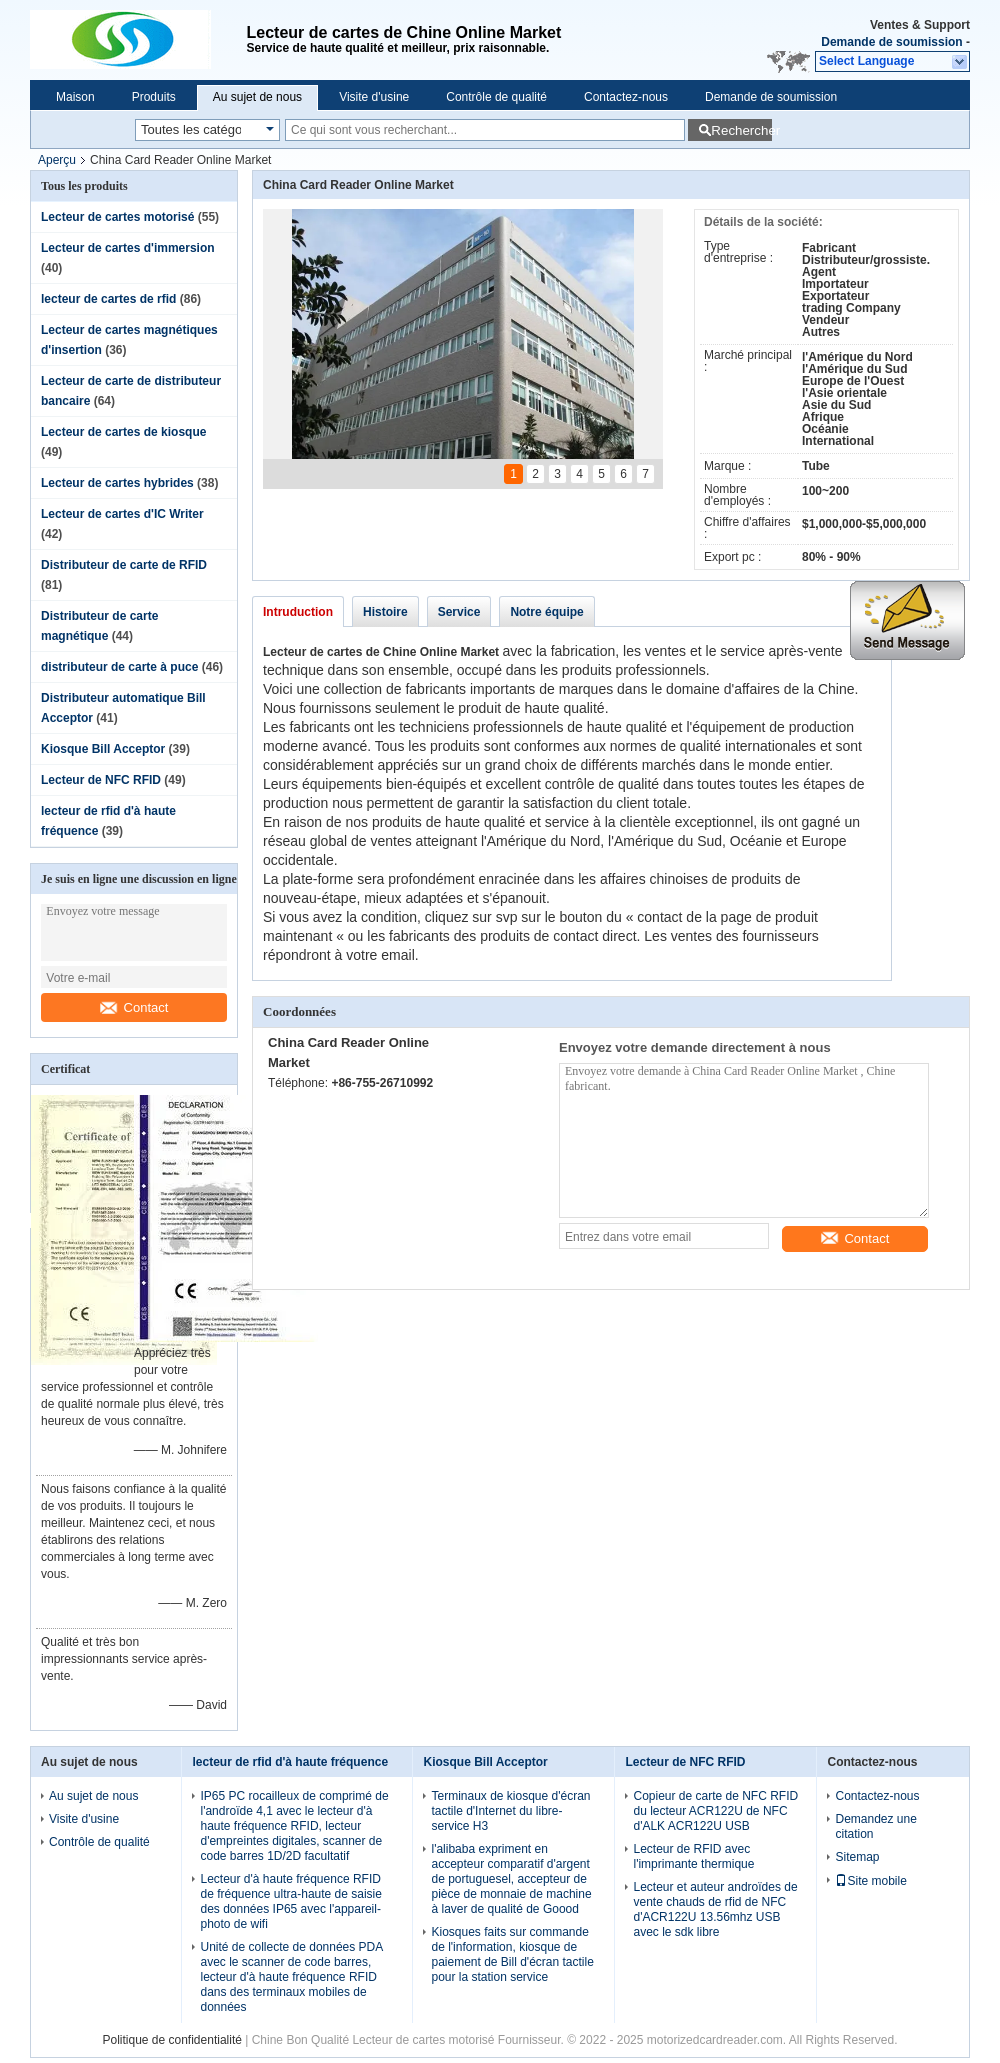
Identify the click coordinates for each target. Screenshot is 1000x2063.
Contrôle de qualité (496, 97)
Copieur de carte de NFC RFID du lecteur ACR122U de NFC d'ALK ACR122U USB (715, 1811)
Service (459, 612)
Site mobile (870, 1881)
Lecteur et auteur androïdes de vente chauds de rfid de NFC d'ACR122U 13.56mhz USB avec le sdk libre (715, 1909)
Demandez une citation (875, 1826)
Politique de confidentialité (171, 2040)
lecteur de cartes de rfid (108, 299)
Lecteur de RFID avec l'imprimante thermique (693, 1856)
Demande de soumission (891, 42)
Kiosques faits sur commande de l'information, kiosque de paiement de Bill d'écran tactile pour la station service (512, 1954)
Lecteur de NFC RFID (101, 780)
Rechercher (741, 130)
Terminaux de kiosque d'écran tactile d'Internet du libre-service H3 (510, 1811)
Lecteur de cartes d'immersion (128, 248)
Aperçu (57, 160)
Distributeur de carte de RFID (124, 565)
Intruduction (298, 612)
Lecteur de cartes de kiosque (123, 432)
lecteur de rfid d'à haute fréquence (290, 1762)
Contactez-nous (626, 97)
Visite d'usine (374, 97)
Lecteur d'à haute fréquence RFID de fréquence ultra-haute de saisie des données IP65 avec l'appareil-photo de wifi (290, 1901)
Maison (75, 97)
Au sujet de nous (257, 97)
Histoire (385, 612)
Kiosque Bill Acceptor (103, 749)
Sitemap (857, 1857)
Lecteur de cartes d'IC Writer (122, 514)
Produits (154, 97)
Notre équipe (546, 612)
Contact (134, 1007)
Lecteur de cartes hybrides (117, 483)
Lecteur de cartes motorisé (117, 217)
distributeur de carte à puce (119, 667)
